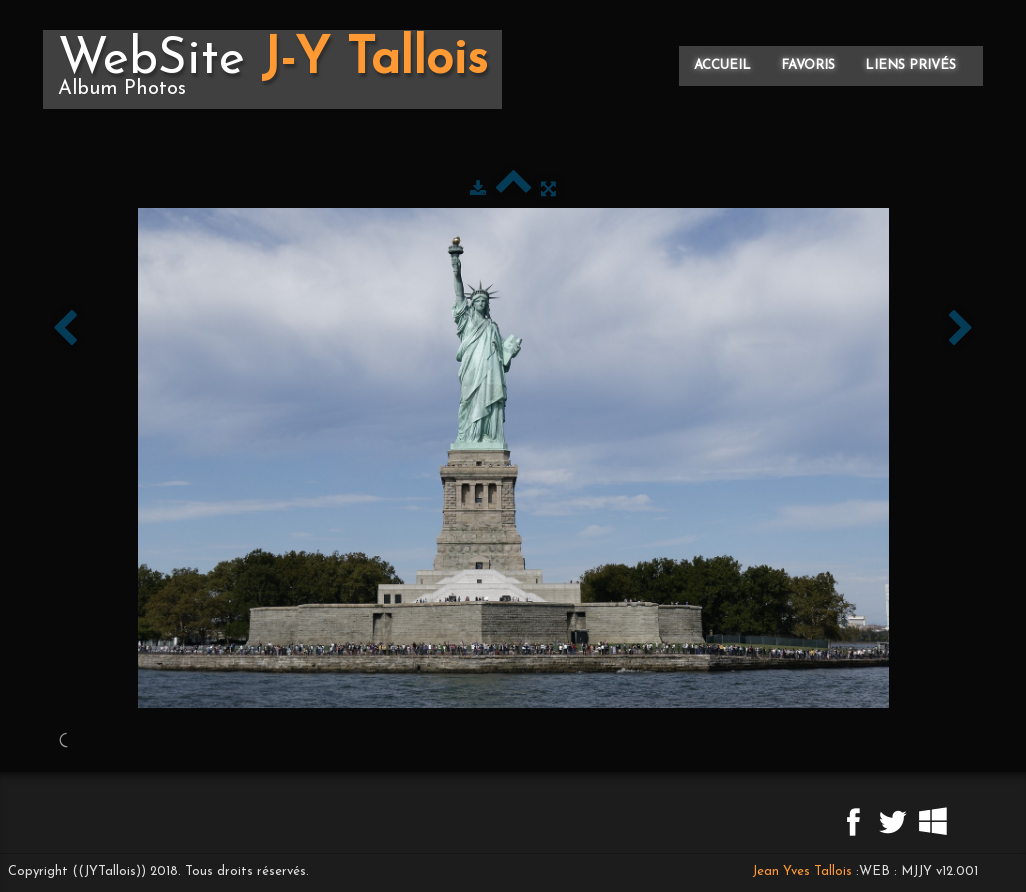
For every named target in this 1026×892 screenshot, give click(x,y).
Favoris (808, 65)
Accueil (722, 65)
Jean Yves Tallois (802, 871)
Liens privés (910, 65)
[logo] (272, 69)
